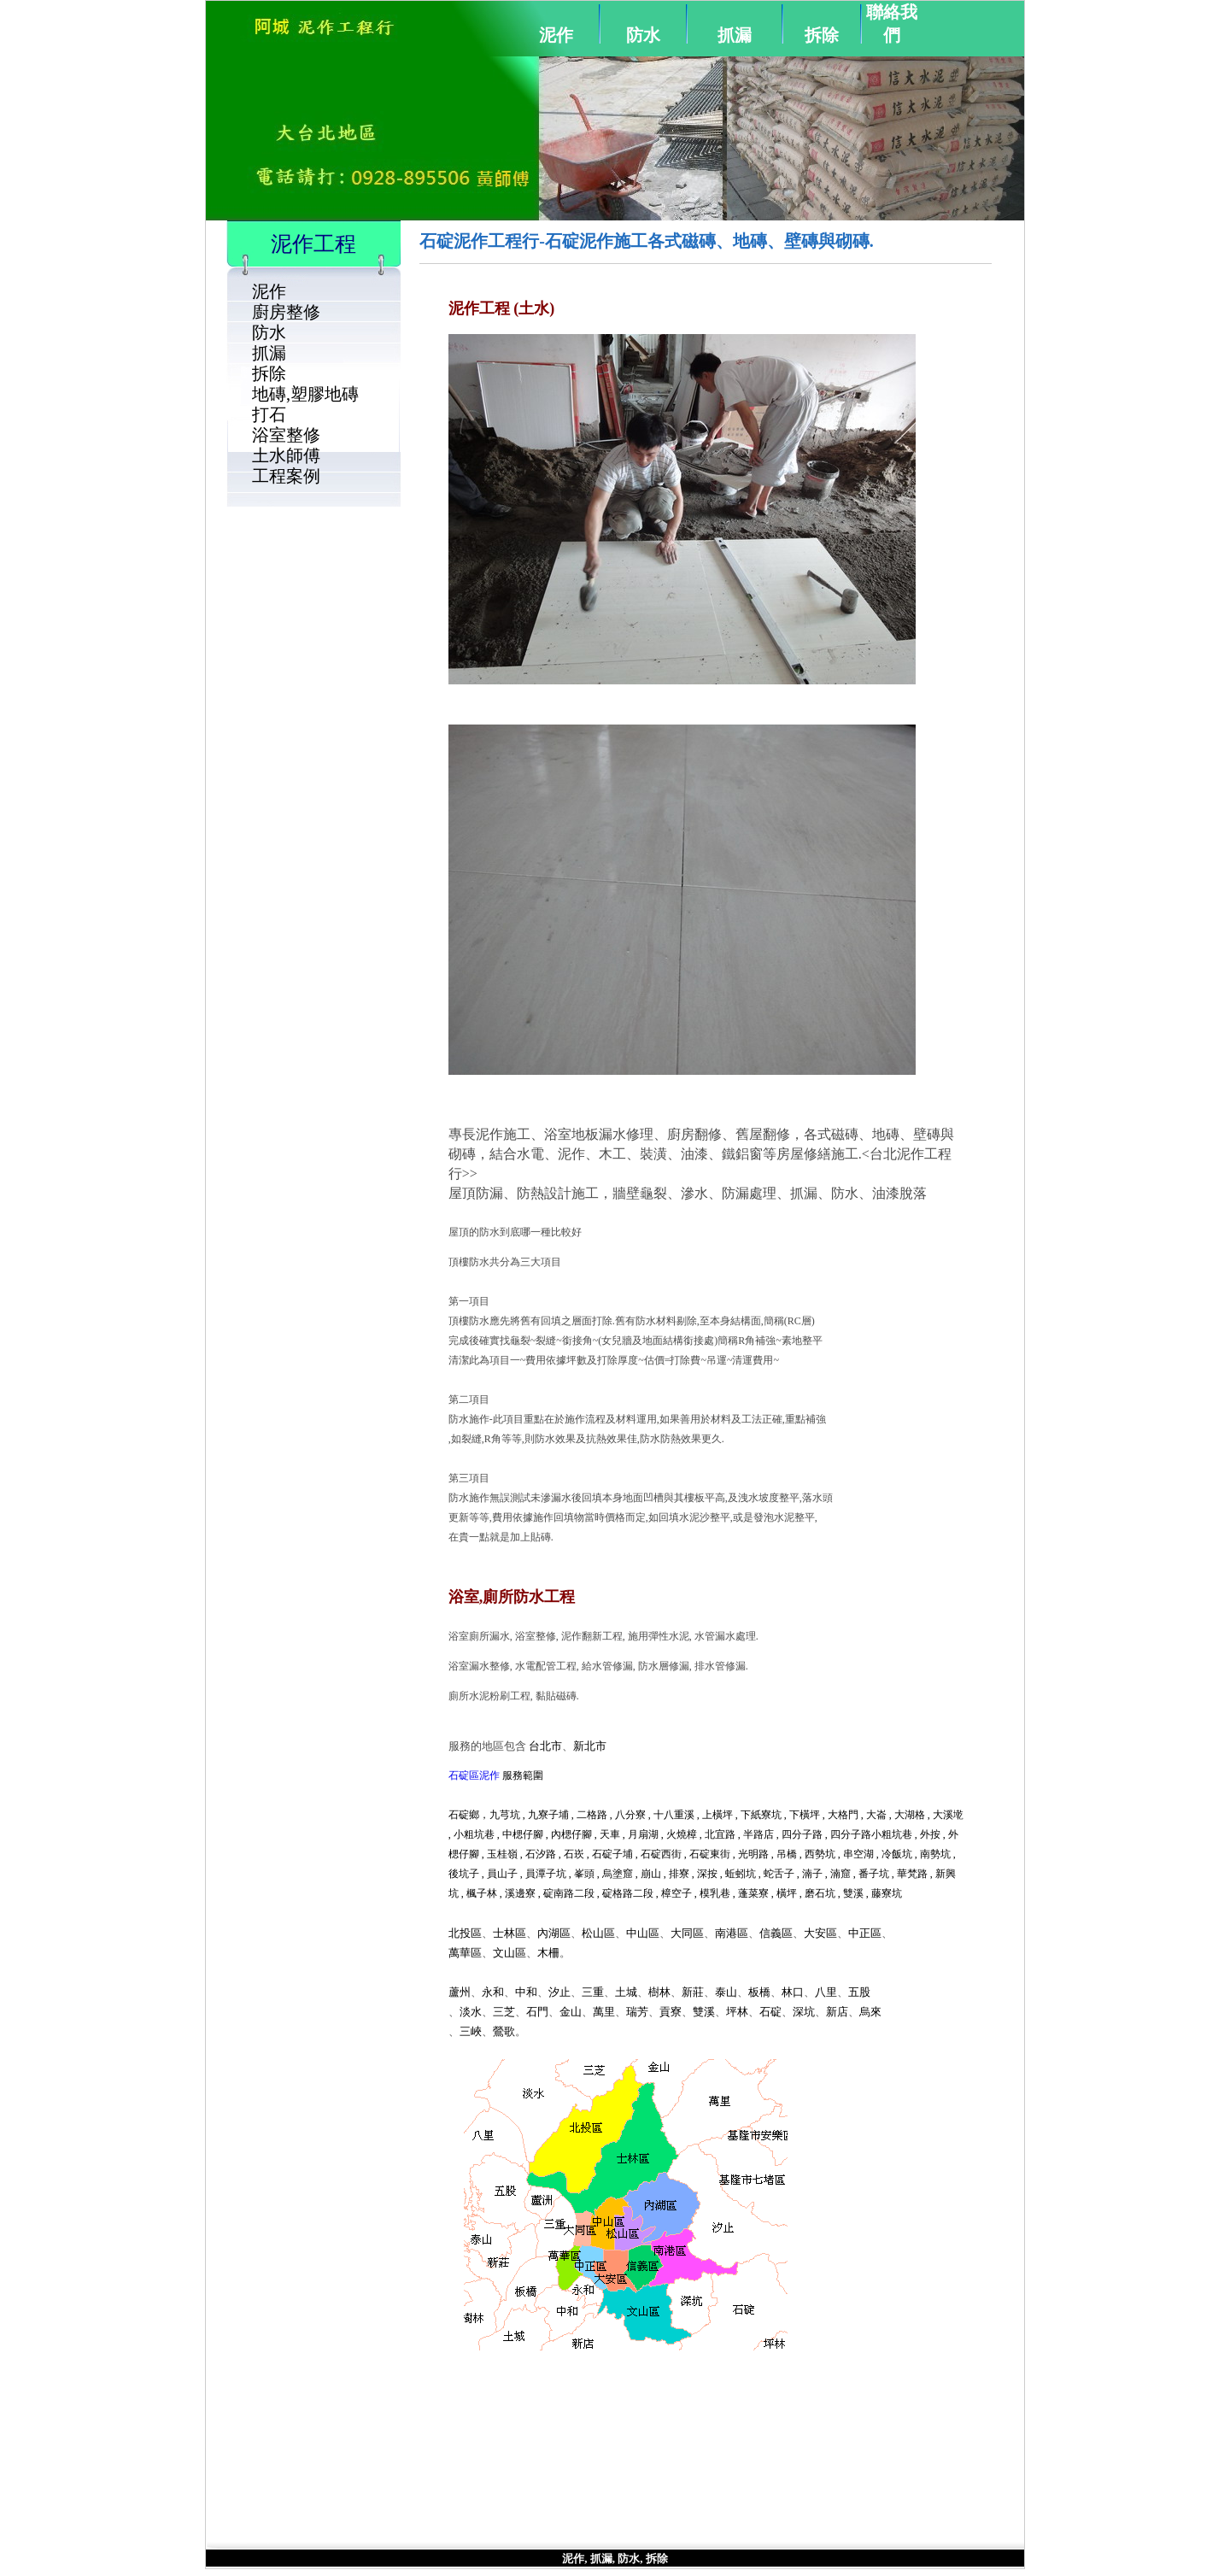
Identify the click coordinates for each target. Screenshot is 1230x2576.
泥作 (556, 35)
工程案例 (286, 475)
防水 (643, 35)
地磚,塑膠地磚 (305, 393)
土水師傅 (286, 455)
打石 (269, 414)
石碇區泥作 (474, 1775)
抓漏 (735, 35)
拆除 (822, 35)
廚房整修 (286, 311)
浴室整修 (286, 434)
